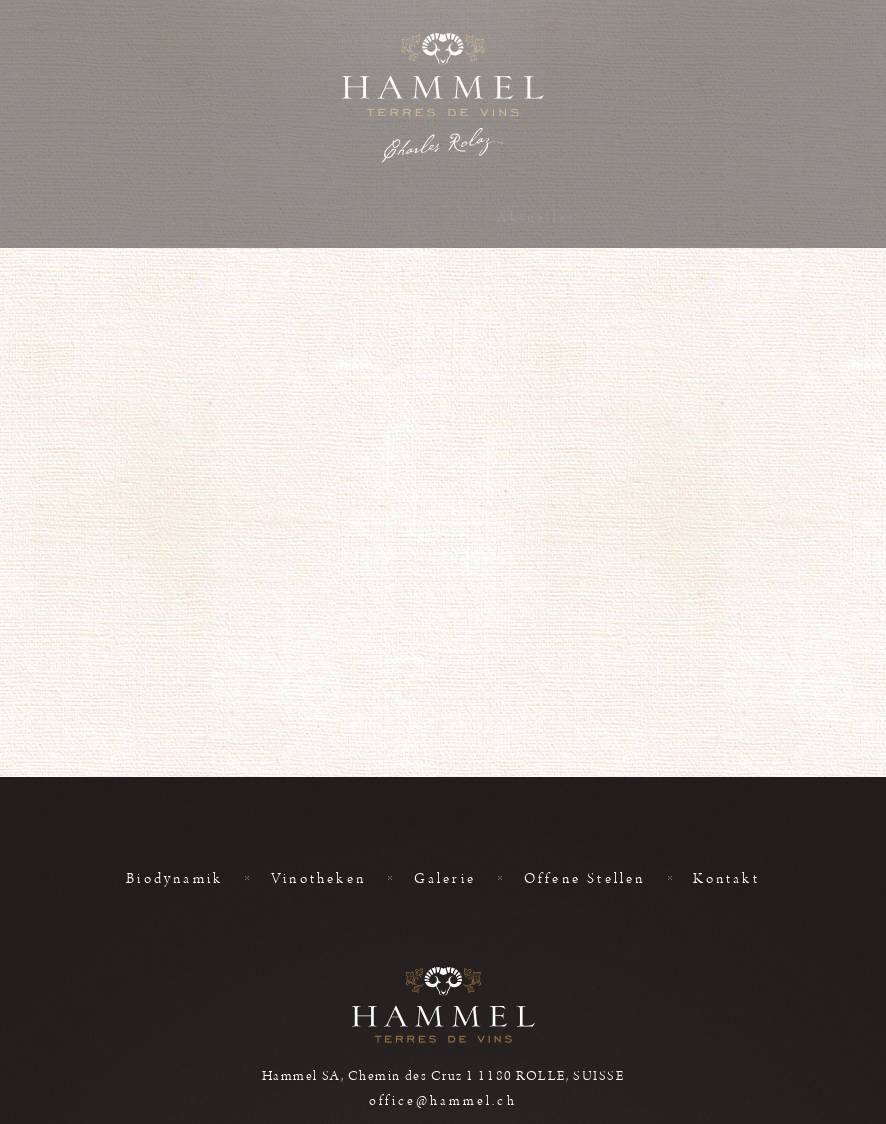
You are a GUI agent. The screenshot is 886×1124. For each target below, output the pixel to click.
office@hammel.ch (442, 1101)
